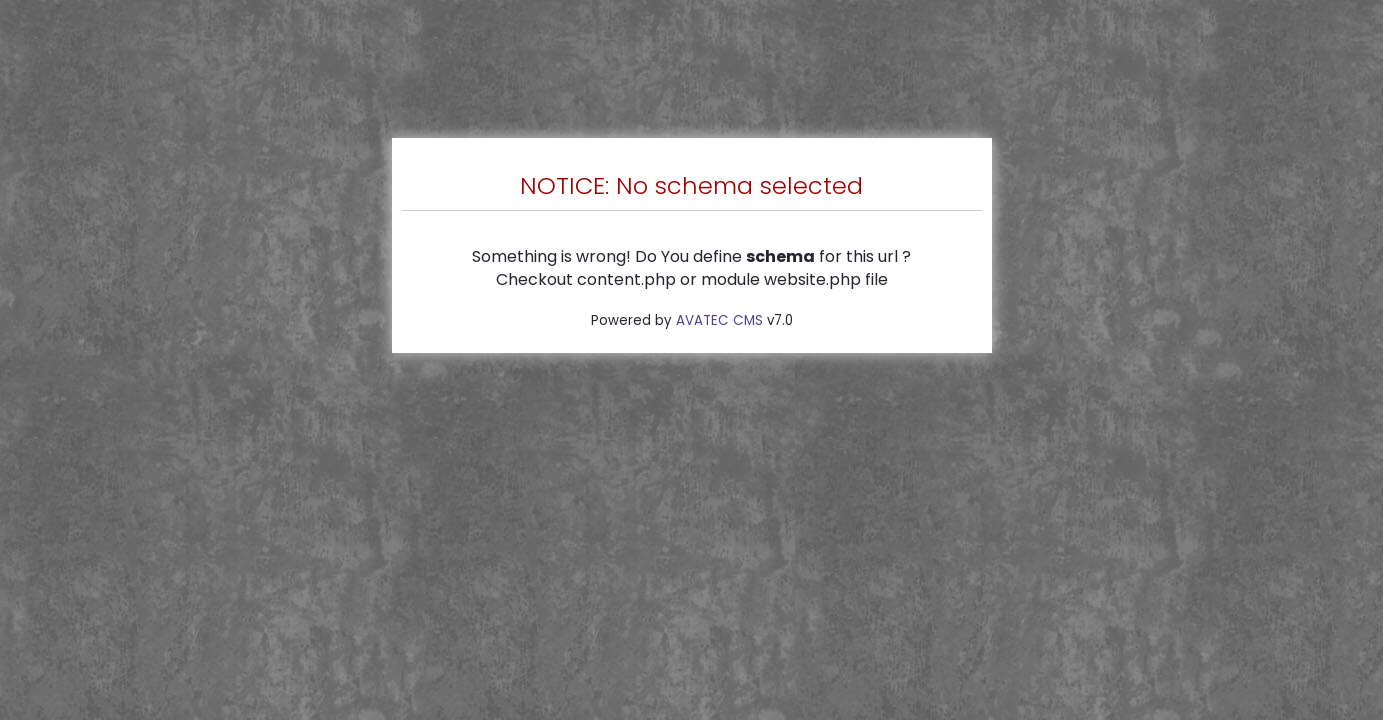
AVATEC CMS (719, 320)
